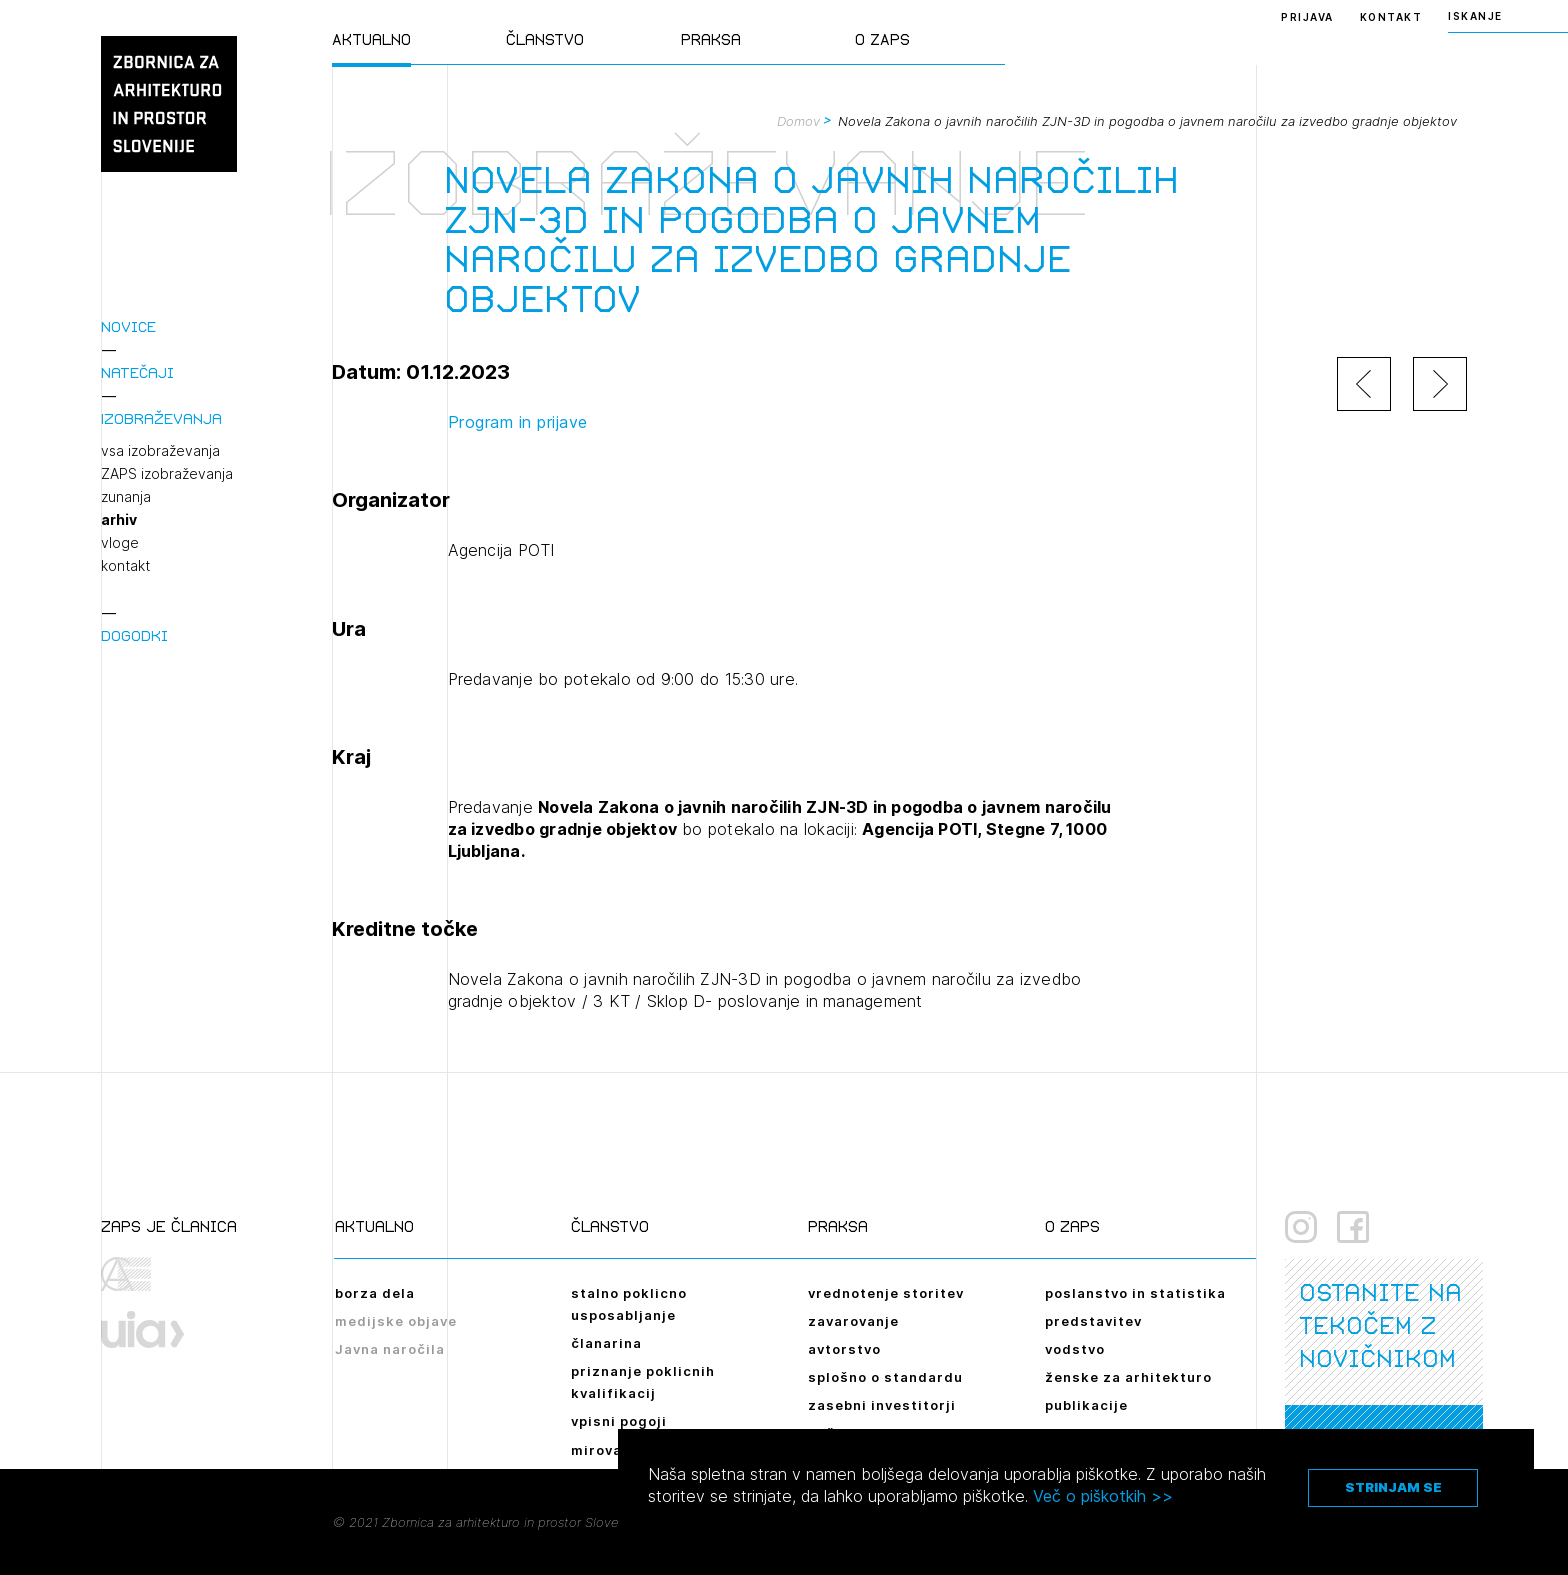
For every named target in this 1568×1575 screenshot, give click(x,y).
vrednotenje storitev (886, 1293)
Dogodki (134, 635)
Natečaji (137, 372)
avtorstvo (844, 1349)
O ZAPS (882, 39)
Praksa (711, 39)
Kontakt (1391, 17)
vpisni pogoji (619, 1421)
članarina (606, 1343)
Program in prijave (518, 422)
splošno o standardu (885, 1377)
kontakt (125, 566)
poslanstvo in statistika (1135, 1293)
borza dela (375, 1293)
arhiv (119, 520)
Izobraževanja (161, 418)
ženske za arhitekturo (1128, 1377)
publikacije (1086, 1405)
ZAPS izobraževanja (167, 474)
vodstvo (1075, 1349)
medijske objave (396, 1321)
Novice (128, 326)
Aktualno (371, 39)
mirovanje (608, 1450)
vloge (120, 543)
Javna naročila (390, 1349)
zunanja (126, 497)
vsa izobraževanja (160, 451)
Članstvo (545, 39)
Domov (798, 121)
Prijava (1307, 17)
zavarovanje (853, 1321)
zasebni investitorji (882, 1405)
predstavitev (1093, 1321)
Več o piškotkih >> (1103, 1496)
